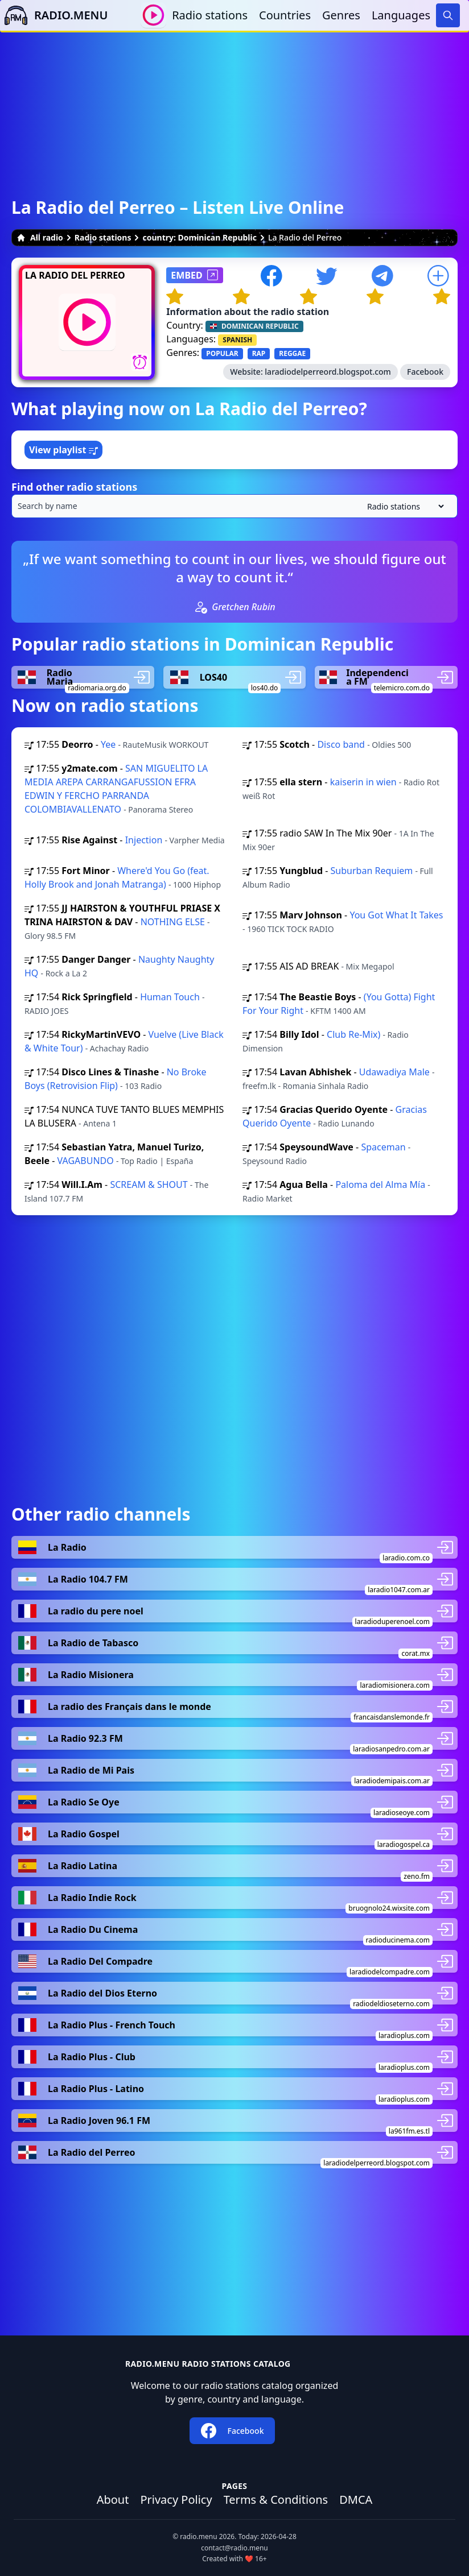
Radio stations (210, 15)
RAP (259, 353)
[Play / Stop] (153, 15)
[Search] (448, 15)
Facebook (425, 371)
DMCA (355, 2499)
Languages (401, 15)
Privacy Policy (176, 2499)
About (113, 2499)
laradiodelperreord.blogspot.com (328, 371)
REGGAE (292, 353)
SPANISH (237, 340)
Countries (285, 15)
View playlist (63, 450)
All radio (40, 237)
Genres (341, 15)
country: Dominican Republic (199, 237)
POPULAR (222, 353)
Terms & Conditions (276, 2499)
